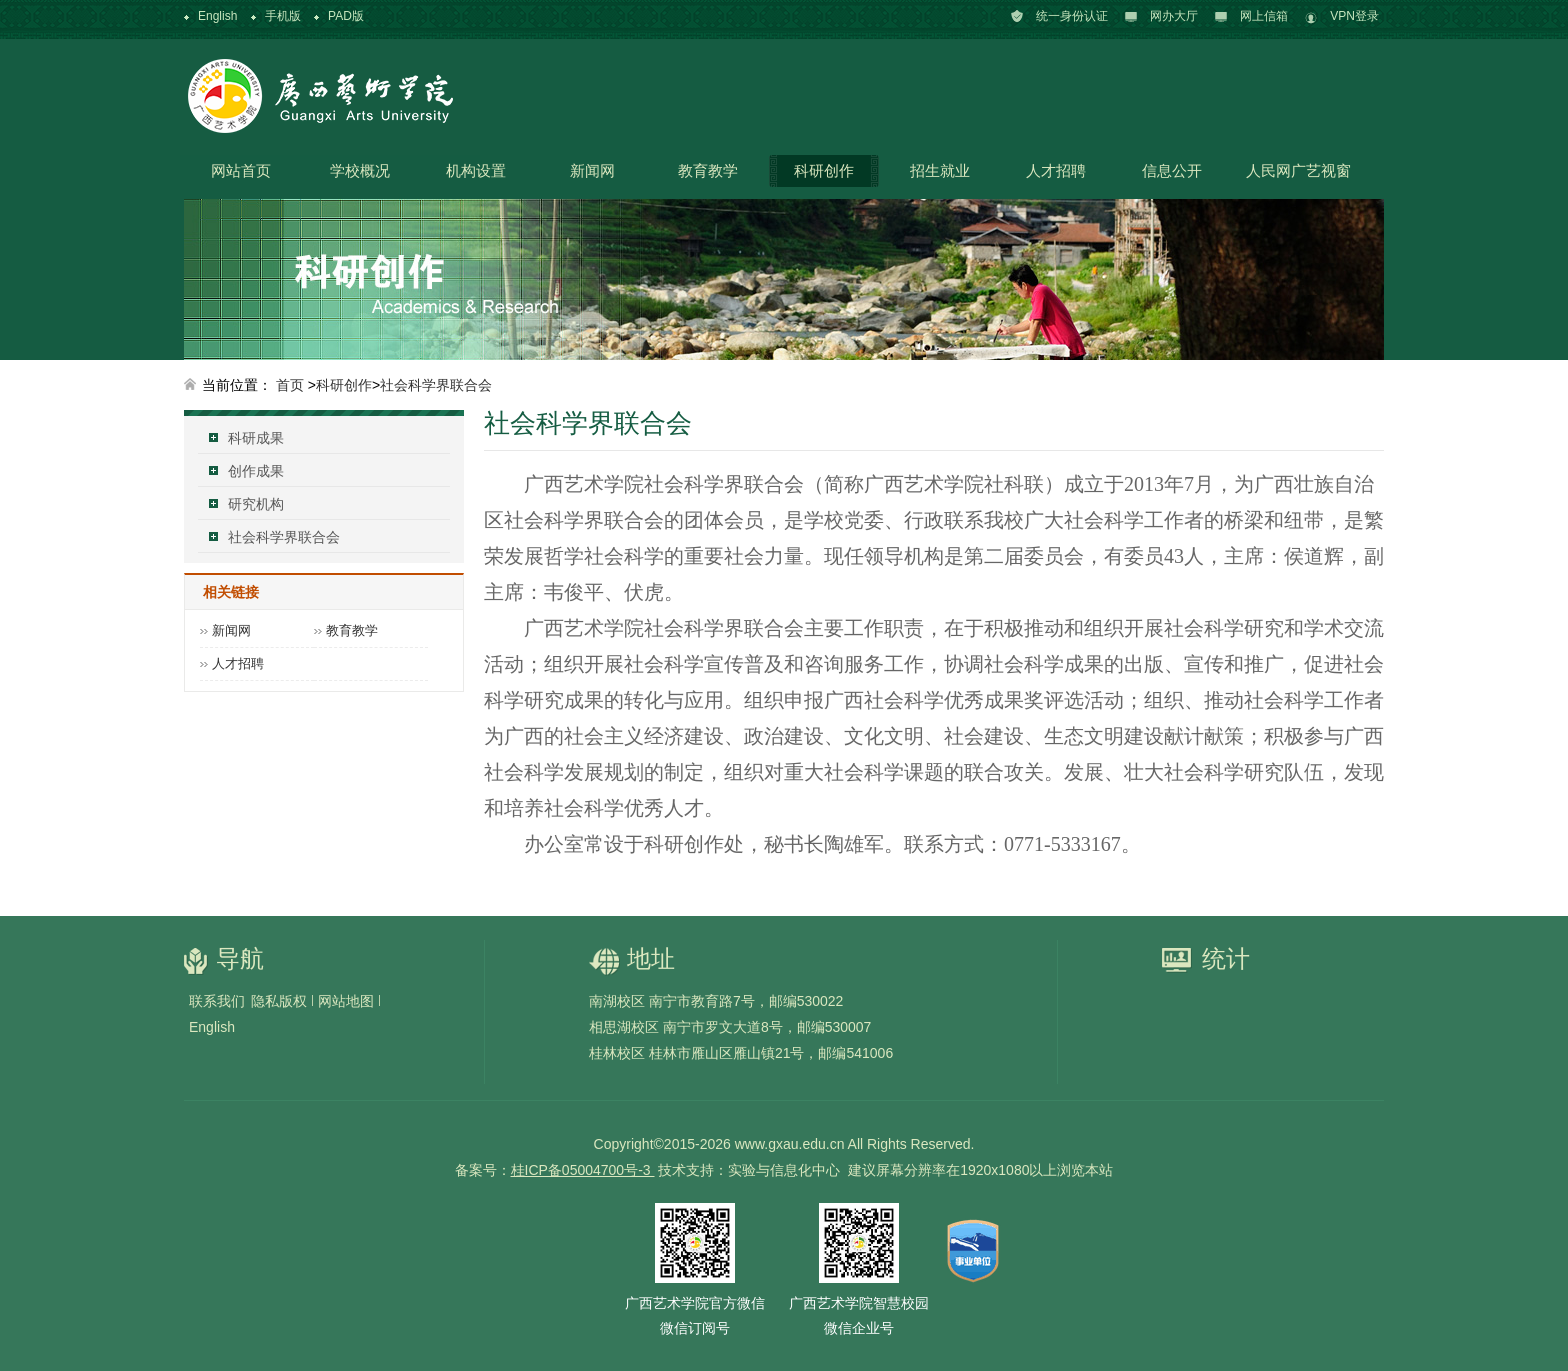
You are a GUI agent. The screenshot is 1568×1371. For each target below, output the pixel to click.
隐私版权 (279, 1001)
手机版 (283, 16)
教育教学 (708, 170)
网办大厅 (1174, 16)
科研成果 (256, 438)
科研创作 (824, 170)
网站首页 (241, 170)
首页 (290, 385)
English (217, 16)
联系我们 (217, 1001)
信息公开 (1172, 170)
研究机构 (256, 504)
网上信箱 (1264, 16)
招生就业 (940, 170)
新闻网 (592, 170)
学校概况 (360, 170)
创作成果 (256, 471)
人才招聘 (1056, 170)
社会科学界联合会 (436, 385)
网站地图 (346, 1001)
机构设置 (476, 170)
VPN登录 (1354, 16)
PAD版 (346, 16)
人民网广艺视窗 (1298, 170)
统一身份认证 (1072, 16)
